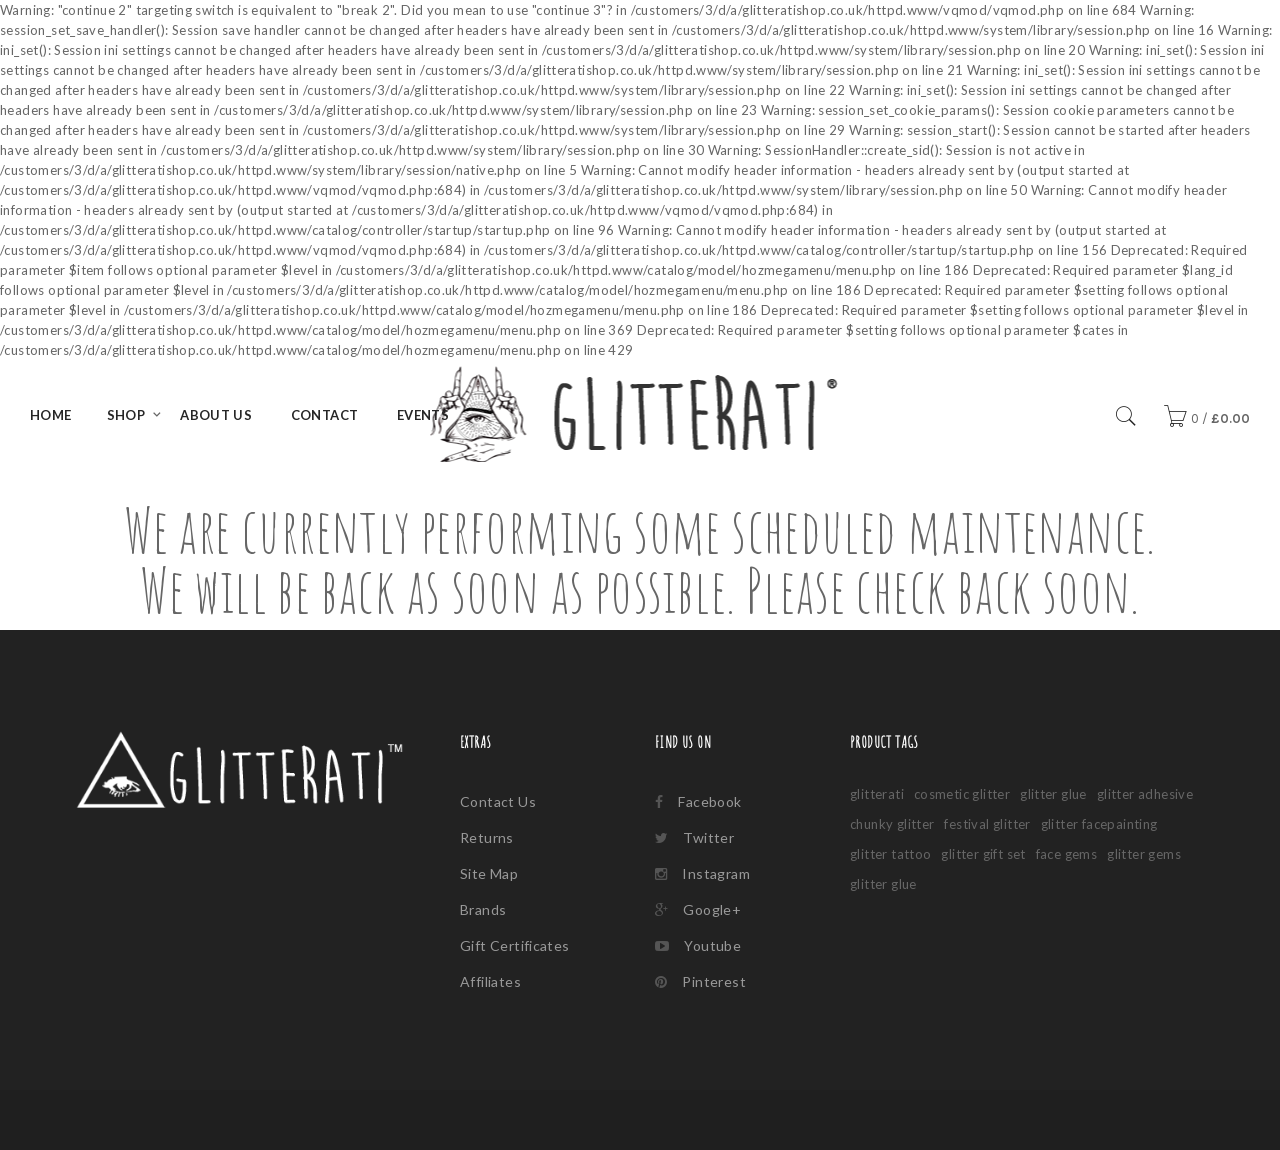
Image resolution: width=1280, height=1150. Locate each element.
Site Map (489, 873)
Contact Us (498, 801)
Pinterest (700, 981)
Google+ (698, 909)
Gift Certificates (515, 945)
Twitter (694, 837)
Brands (483, 909)
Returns (487, 837)
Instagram (702, 873)
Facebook (698, 801)
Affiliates (490, 981)
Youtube (698, 945)
